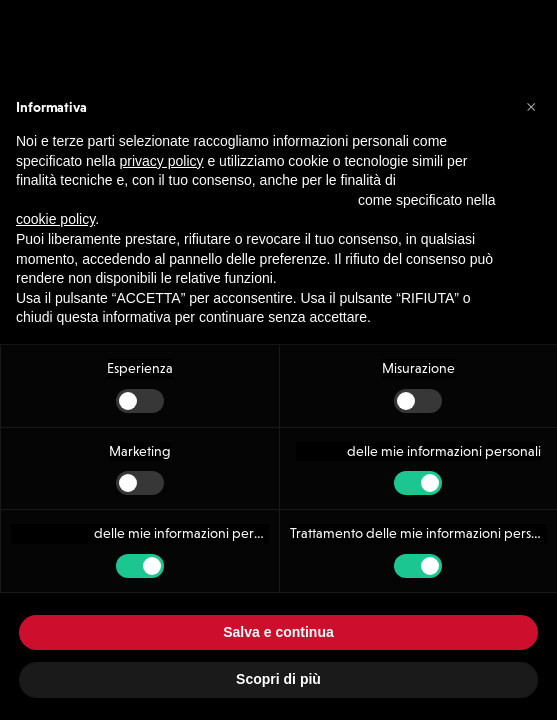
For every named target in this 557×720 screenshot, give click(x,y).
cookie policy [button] (55, 219)
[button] (531, 106)
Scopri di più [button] (278, 679)
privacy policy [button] (162, 161)
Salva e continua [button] (278, 632)
